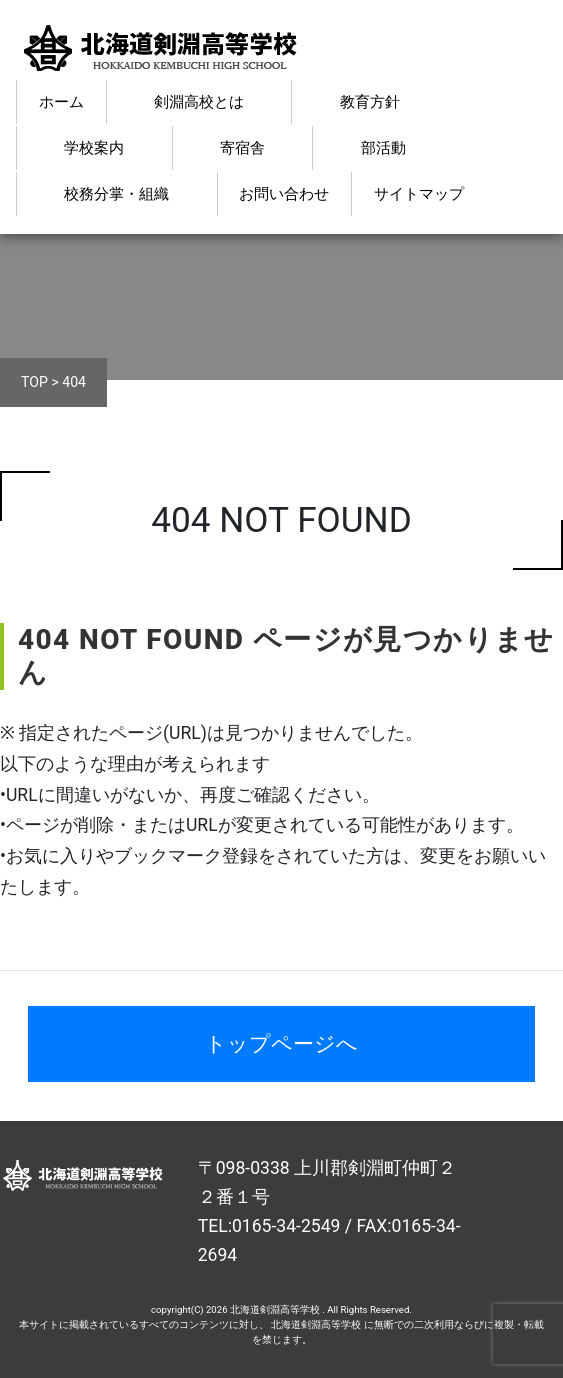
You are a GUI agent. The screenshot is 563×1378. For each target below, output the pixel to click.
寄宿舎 (242, 148)
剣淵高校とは (199, 102)
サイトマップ (419, 194)
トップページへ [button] (281, 1043)
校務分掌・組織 (116, 194)
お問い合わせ (284, 194)
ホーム (61, 102)
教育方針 (370, 102)
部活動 (383, 148)
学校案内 (94, 148)
